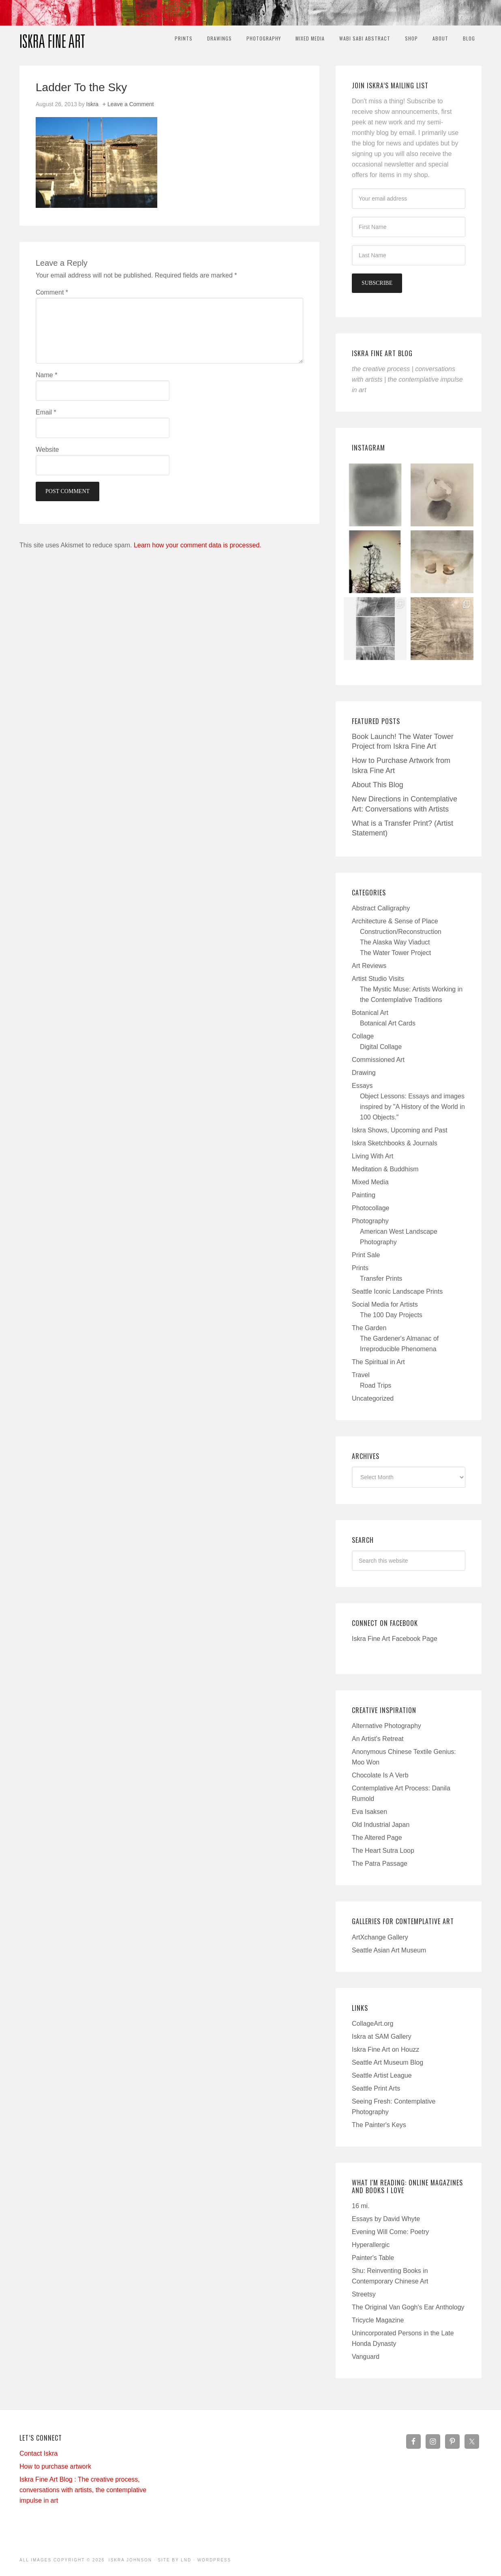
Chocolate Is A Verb (380, 1775)
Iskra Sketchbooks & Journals (394, 1143)
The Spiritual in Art (378, 1361)
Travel (361, 1374)
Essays (362, 1085)
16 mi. (361, 2205)
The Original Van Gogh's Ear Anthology (408, 2307)
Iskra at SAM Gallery (381, 2036)
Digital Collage (381, 1046)
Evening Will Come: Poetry (390, 2231)
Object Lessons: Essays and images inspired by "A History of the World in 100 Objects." (412, 1107)
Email (46, 412)
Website (47, 449)
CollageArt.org (372, 2023)
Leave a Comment (130, 104)
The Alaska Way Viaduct (395, 942)
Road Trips (375, 1385)
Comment (52, 292)
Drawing (364, 1072)
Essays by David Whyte (386, 2218)
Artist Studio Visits (378, 978)
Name (46, 375)
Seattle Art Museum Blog (387, 2062)
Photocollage (371, 1208)
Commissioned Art (378, 1059)
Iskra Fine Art (52, 38)
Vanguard (365, 2356)
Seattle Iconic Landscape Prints (397, 1291)
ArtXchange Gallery (380, 1937)
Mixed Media (370, 1182)
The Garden (369, 1327)
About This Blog (377, 785)
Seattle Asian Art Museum (389, 1950)
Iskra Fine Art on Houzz (385, 2049)
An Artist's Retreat (378, 1738)
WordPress (214, 2560)
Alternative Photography (386, 1725)
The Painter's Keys (379, 2124)
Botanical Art (370, 1012)
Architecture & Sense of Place (395, 921)
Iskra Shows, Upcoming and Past (399, 1130)
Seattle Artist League (382, 2075)
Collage (363, 1036)
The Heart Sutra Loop (383, 1850)
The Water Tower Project (395, 952)
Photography (370, 1221)
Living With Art (372, 1156)
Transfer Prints (381, 1278)
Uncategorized (373, 1398)
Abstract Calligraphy (381, 908)
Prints (360, 1268)
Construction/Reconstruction (400, 931)
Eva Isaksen (369, 1811)
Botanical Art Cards (387, 1023)
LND (186, 2560)
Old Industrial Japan (380, 1824)
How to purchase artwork (55, 2466)
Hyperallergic (371, 2244)
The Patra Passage (379, 1863)
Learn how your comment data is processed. (197, 545)
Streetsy (364, 2294)
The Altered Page (377, 1837)
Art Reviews (369, 965)
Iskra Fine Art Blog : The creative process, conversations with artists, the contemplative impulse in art (82, 2490)
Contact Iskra (38, 2453)
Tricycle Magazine (378, 2320)
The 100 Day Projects (391, 1314)
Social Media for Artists (385, 1304)
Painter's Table (373, 2257)
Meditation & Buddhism (385, 1169)
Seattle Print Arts (376, 2088)
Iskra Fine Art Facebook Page (394, 1638)
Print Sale (366, 1255)
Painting (363, 1195)
